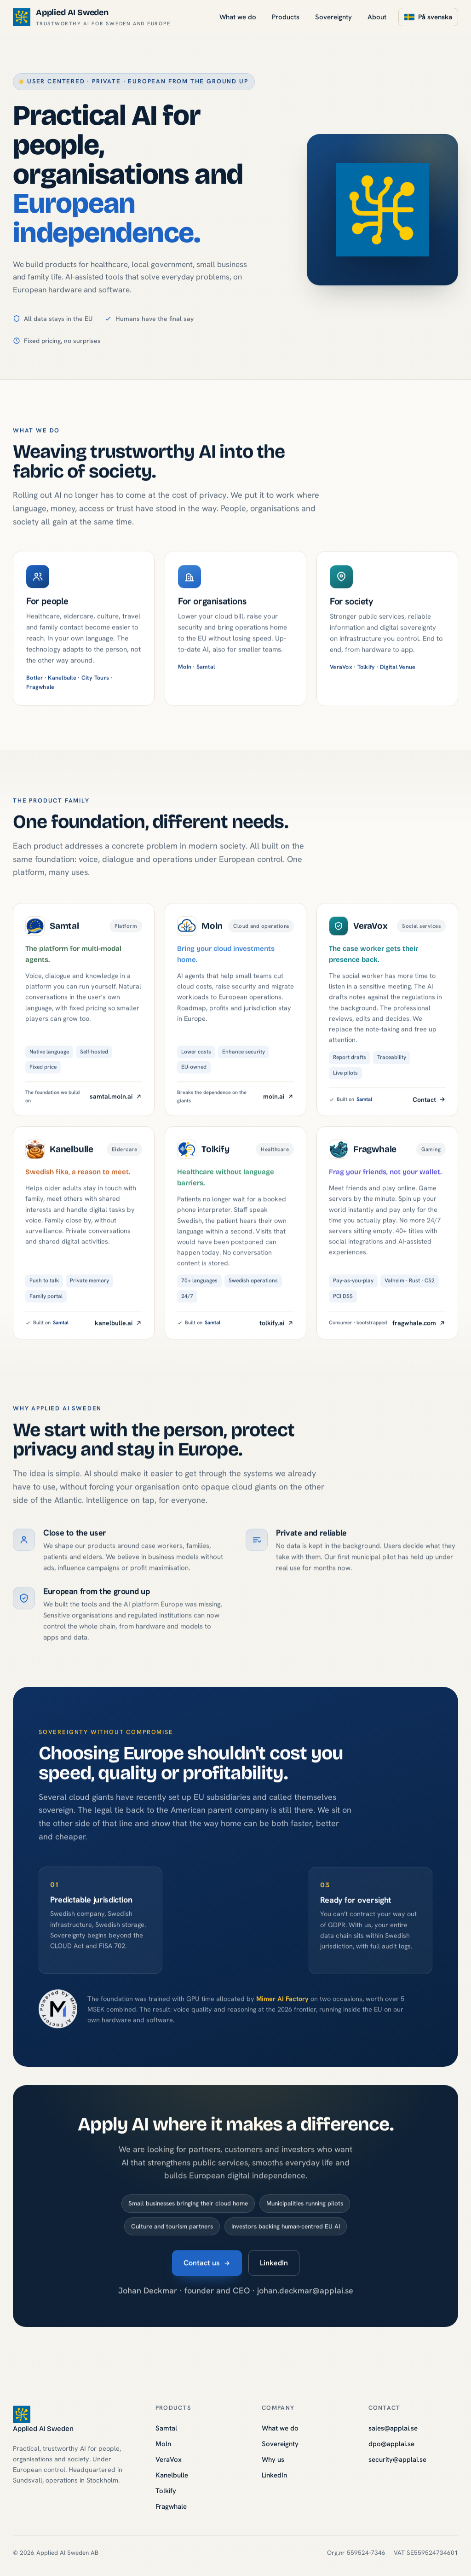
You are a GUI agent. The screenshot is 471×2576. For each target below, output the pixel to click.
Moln (163, 2443)
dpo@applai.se (391, 2443)
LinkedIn (274, 2268)
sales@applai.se (393, 2428)
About (377, 17)
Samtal (166, 2428)
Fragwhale (171, 2506)
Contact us (207, 2268)
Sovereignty (333, 17)
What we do (237, 17)
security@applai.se (397, 2459)
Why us (273, 2459)
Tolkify (165, 2490)
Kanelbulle (171, 2475)
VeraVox (168, 2459)
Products (285, 17)
